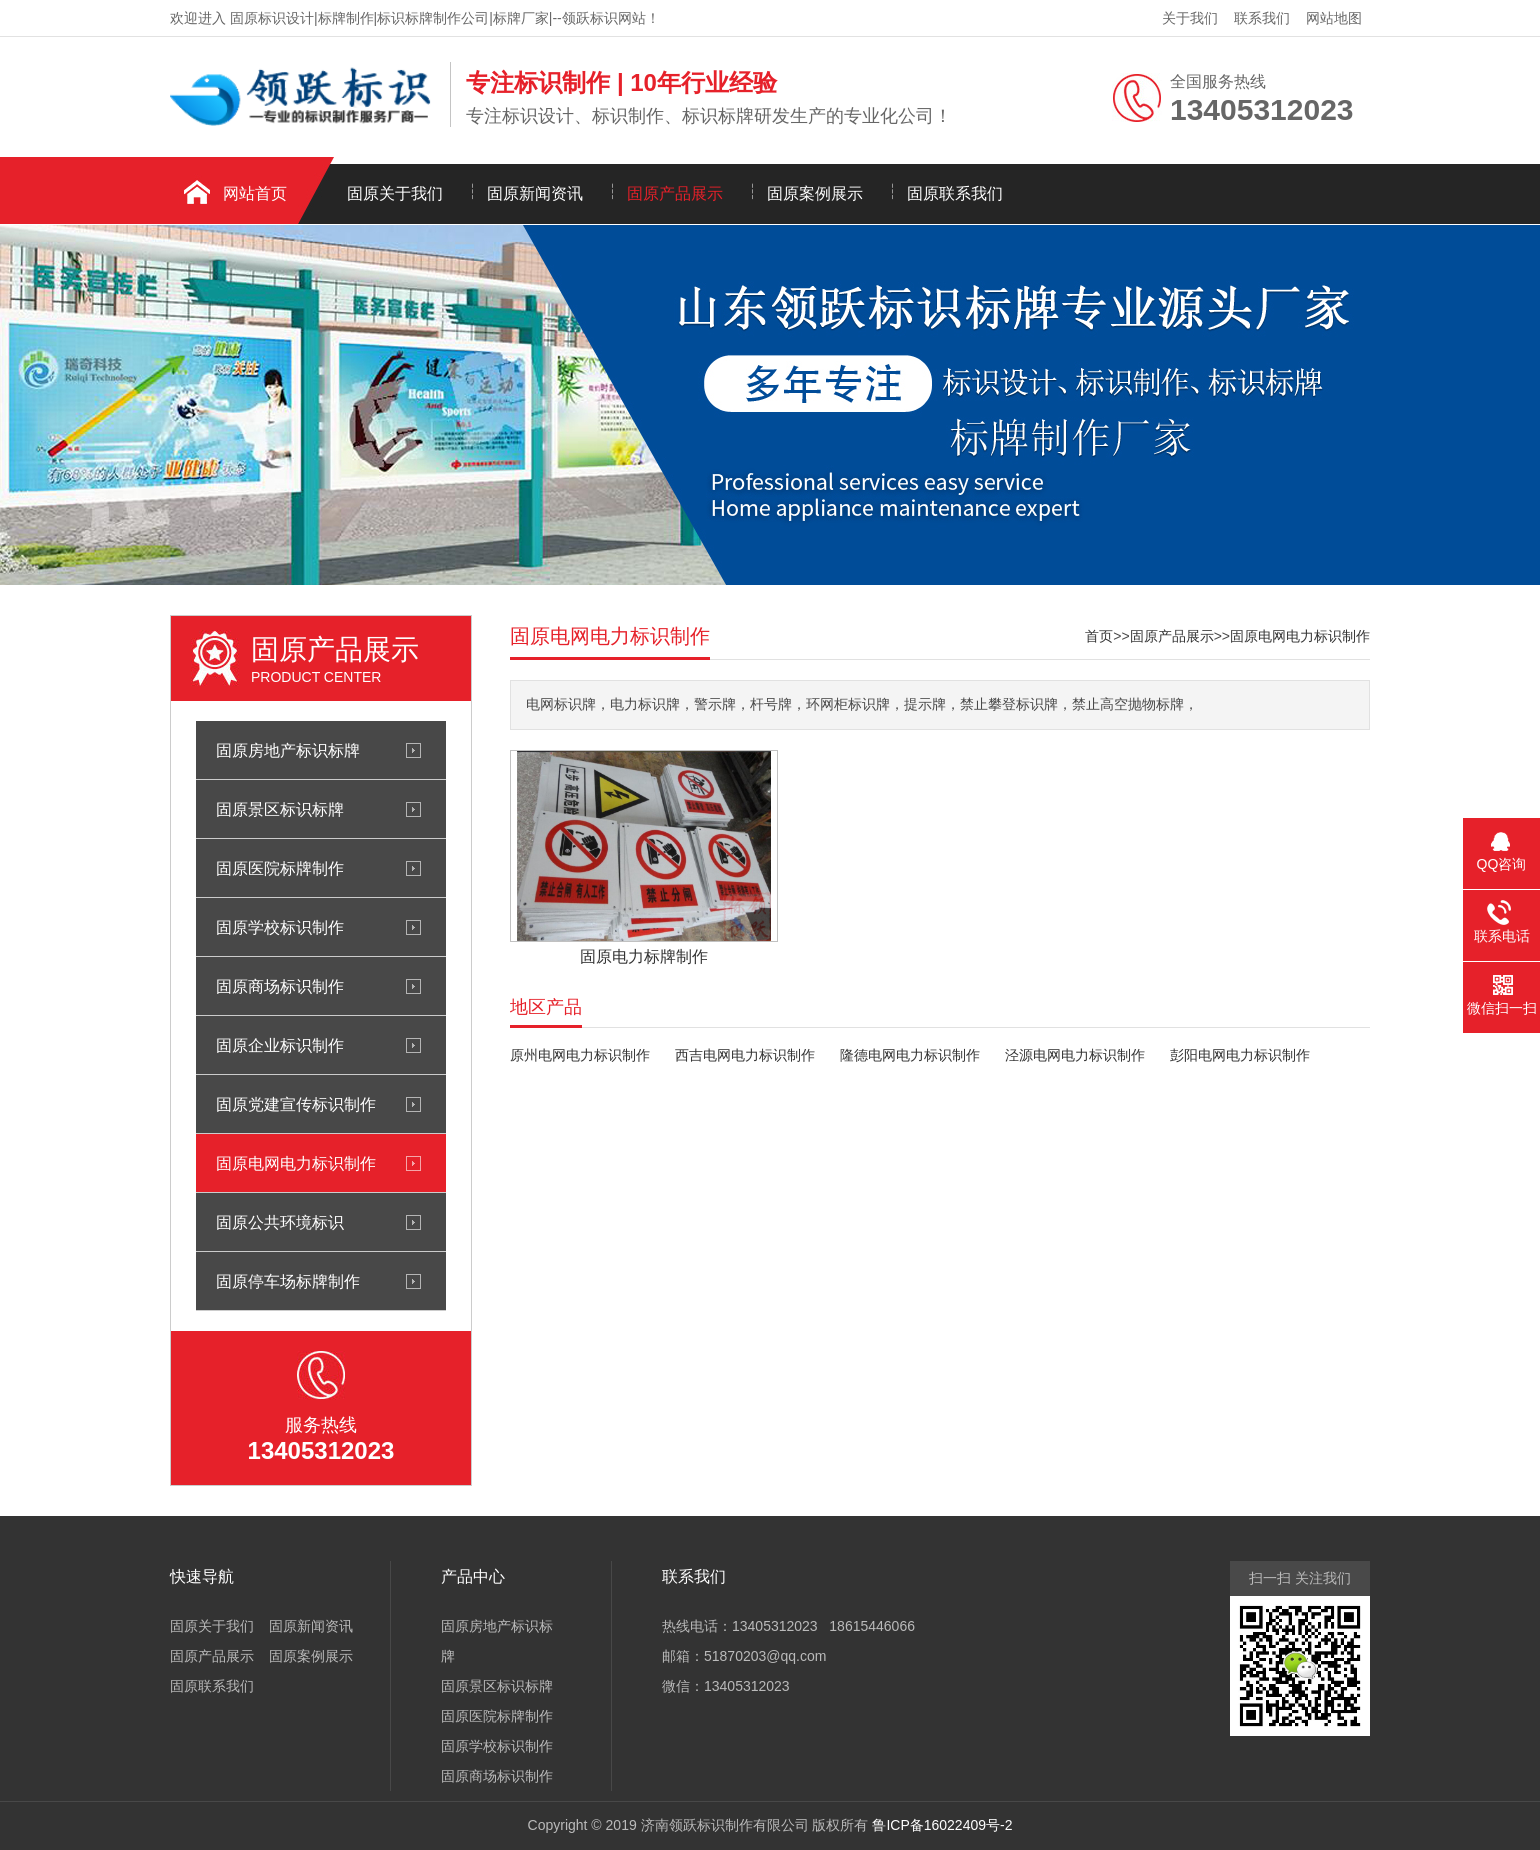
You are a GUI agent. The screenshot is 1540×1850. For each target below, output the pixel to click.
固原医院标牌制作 (280, 868)
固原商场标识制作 (280, 986)
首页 (1099, 636)
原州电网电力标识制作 (580, 1055)
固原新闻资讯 (535, 193)
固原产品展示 (675, 193)
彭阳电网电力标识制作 (1240, 1055)
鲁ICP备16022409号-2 (942, 1825)
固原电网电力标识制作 (296, 1163)
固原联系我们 (955, 193)
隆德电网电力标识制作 (910, 1055)
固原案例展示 (815, 193)
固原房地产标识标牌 (288, 750)
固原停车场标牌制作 (288, 1281)
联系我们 (1262, 18)
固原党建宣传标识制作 (296, 1104)
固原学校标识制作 (280, 927)
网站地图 (1334, 18)
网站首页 (255, 193)
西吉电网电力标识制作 (745, 1055)
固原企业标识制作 (280, 1045)
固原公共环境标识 (280, 1222)
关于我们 (1190, 18)
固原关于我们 (395, 193)
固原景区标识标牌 (280, 809)
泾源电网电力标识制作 (1075, 1055)
